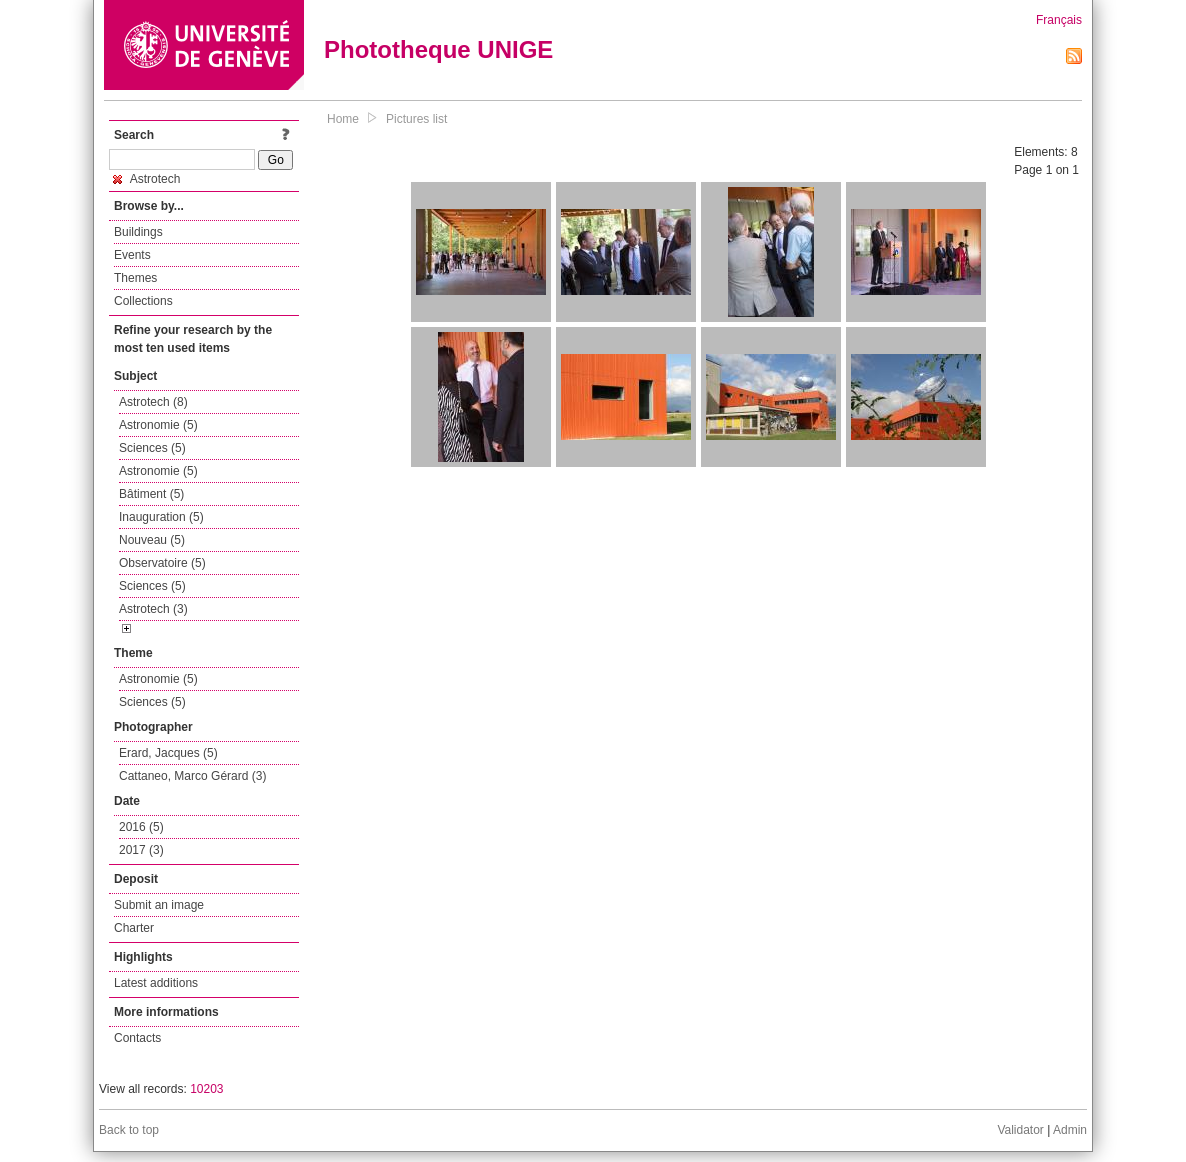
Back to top (129, 1130)
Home (343, 119)
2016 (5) (141, 827)
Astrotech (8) (153, 402)
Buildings (138, 232)
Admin (1070, 1130)
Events (132, 255)
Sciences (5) (152, 448)
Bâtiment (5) (151, 494)
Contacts (137, 1038)
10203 (206, 1089)
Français (1059, 20)
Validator (1020, 1130)
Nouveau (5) (152, 540)
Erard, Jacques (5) (168, 753)
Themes (135, 278)
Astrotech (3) (153, 609)
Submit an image (159, 905)
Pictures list (416, 119)
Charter (134, 928)
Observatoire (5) (162, 563)
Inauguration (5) (161, 517)
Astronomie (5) (158, 425)
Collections (143, 301)
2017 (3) (141, 850)
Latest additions (156, 983)
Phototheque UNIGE (438, 49)
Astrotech (146, 179)
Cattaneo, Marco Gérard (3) (192, 776)
